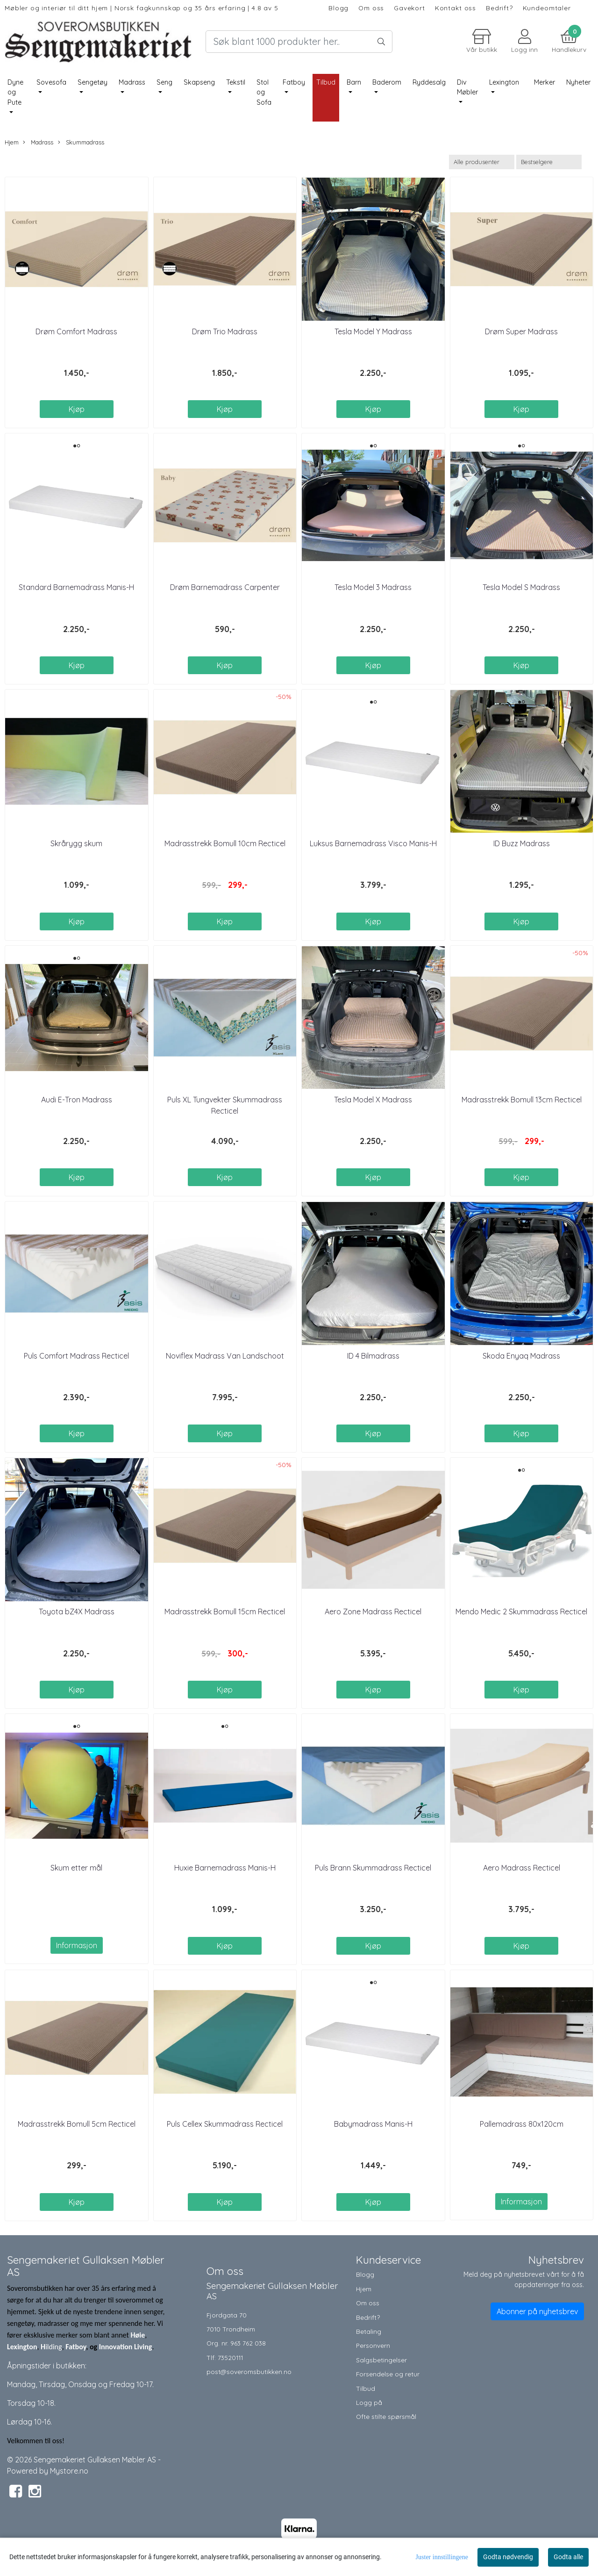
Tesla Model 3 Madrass (373, 587)
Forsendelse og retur (388, 2374)
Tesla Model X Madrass (373, 1099)
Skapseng (199, 82)
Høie (137, 2335)
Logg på (369, 2402)
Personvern (373, 2345)
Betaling (368, 2331)
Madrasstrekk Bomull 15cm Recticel (224, 1611)
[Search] (299, 41)
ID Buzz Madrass (521, 843)
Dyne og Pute (15, 92)
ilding (53, 2346)
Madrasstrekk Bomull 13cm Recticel (522, 1099)
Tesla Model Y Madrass (373, 331)
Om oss (371, 8)
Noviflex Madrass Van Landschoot (225, 1355)
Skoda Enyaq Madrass (521, 1355)
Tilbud (365, 2388)
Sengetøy (92, 82)
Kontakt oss (455, 8)
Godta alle (568, 2557)
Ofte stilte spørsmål (386, 2416)
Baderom (386, 82)
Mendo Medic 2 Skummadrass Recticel (521, 1611)
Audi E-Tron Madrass (76, 1099)
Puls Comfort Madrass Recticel (76, 1355)
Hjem (12, 142)
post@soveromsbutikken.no (249, 2371)
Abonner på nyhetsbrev (537, 2311)
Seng (164, 82)
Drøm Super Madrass (521, 331)
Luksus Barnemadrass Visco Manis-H (373, 843)
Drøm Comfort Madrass (76, 331)
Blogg (338, 8)
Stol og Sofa (263, 92)
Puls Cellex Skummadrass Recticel (225, 2124)
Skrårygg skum (76, 843)
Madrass (132, 82)
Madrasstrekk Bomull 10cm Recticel (224, 843)
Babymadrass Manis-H (373, 2124)
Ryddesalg (429, 82)
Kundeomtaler (547, 8)
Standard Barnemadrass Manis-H (76, 587)
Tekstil (235, 82)
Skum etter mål (76, 1867)
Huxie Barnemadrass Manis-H (225, 1867)
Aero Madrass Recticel (521, 1867)
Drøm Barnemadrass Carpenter (225, 587)
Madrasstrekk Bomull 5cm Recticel (76, 2124)
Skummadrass (81, 142)
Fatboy (294, 82)
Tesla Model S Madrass (521, 587)
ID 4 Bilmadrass (373, 1355)
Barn (354, 82)
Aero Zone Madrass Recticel (373, 1611)
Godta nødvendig (508, 2557)
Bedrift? (499, 8)
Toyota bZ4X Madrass (76, 1611)
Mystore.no (69, 2470)
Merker (544, 82)
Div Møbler (467, 87)
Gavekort (409, 8)
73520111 (230, 2357)
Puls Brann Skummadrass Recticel (373, 1867)
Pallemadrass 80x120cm (521, 2124)
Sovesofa (51, 82)
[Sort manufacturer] (481, 162)
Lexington (504, 82)
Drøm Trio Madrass (224, 331)
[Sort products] (549, 162)
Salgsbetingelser (381, 2360)
